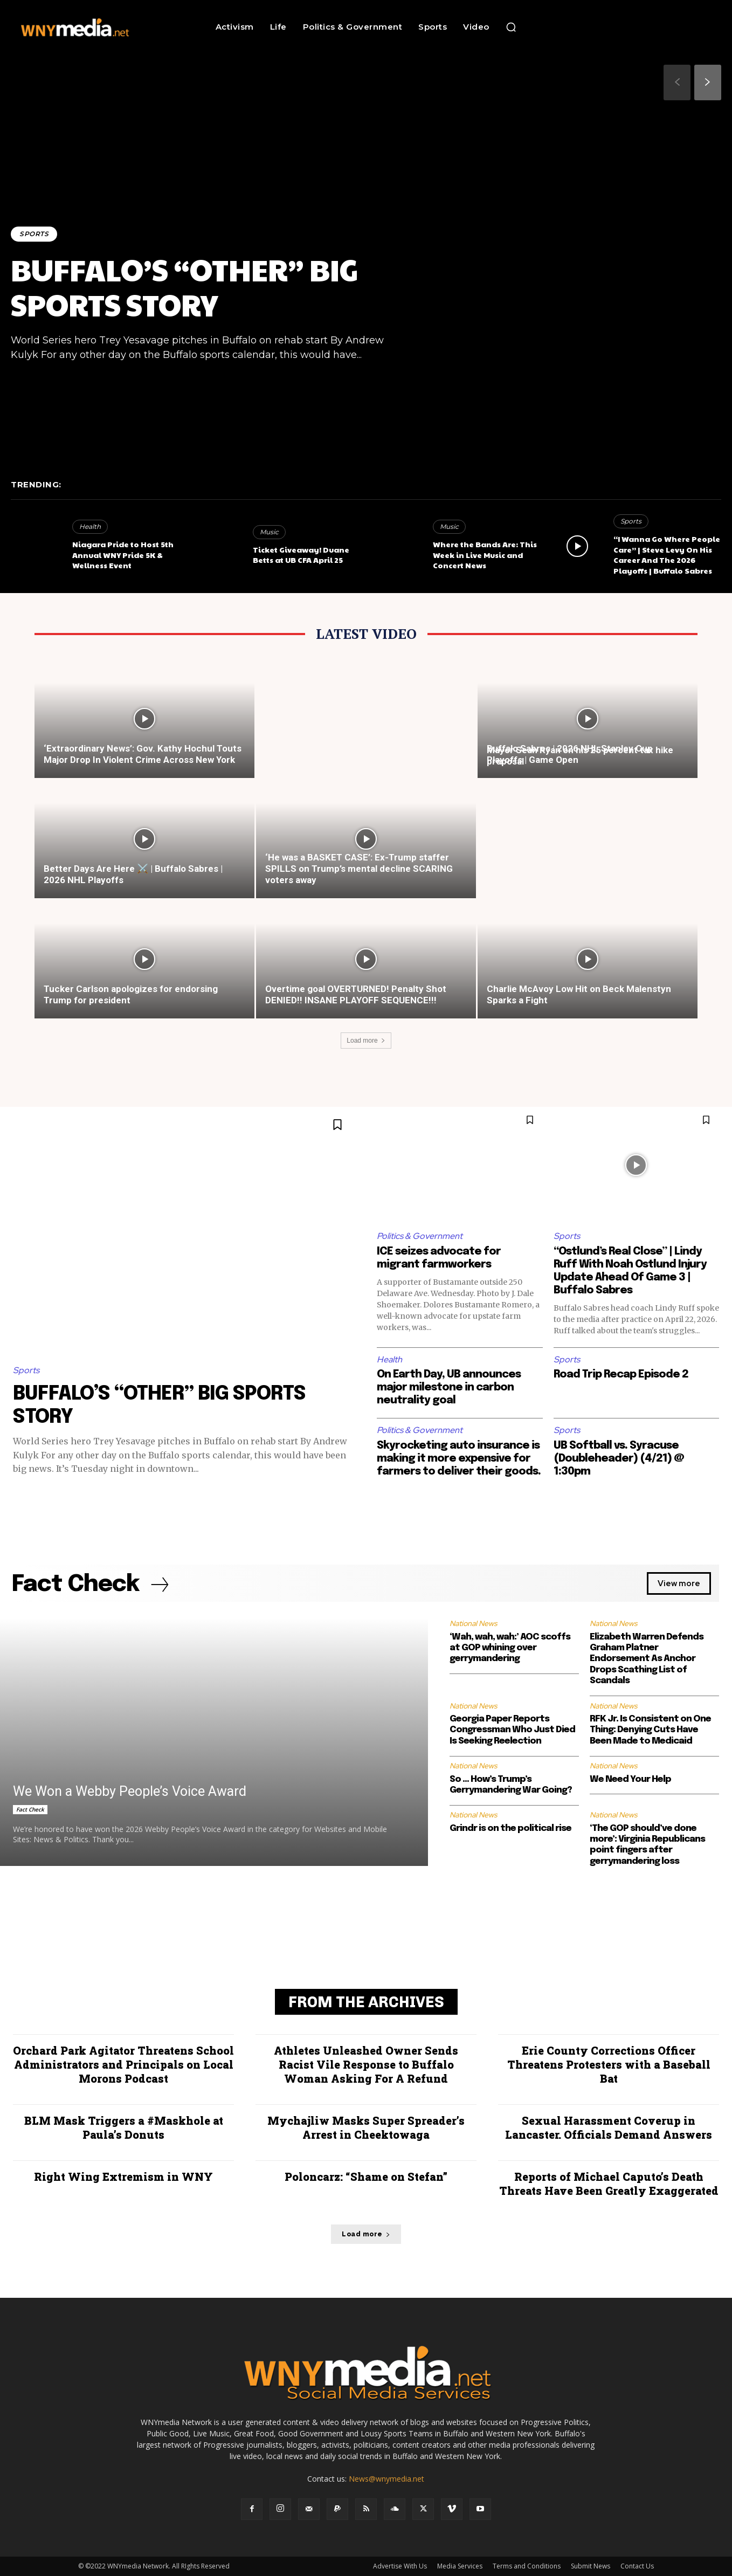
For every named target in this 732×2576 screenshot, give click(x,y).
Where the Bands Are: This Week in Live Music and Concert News (485, 554)
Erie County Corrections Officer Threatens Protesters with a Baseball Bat (608, 2064)
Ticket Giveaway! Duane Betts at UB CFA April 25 (301, 555)
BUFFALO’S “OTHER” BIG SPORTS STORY (184, 287)
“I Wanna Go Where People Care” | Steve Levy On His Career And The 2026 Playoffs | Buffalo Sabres (666, 554)
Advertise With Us (400, 2566)
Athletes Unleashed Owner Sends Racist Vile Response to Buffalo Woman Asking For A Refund (366, 2064)
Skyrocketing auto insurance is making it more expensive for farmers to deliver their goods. (459, 1458)
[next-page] (707, 82)
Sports (34, 234)
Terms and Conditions (527, 2566)
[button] (511, 27)
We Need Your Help (630, 1779)
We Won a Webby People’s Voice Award (129, 1791)
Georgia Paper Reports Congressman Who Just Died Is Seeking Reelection (512, 1730)
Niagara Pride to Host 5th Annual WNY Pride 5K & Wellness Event (123, 554)
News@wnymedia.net (386, 2479)
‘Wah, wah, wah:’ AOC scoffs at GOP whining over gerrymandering (510, 1648)
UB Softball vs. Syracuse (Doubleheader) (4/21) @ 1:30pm (619, 1458)
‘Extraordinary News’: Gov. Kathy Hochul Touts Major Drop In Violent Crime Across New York (142, 754)
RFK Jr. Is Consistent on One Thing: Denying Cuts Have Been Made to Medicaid (650, 1730)
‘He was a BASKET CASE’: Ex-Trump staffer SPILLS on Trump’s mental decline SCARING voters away (359, 868)
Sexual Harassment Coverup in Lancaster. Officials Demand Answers (608, 2127)
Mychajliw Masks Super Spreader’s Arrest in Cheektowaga (366, 2127)
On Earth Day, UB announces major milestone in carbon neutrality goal (449, 1387)
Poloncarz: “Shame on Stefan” (366, 2176)
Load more (366, 1040)
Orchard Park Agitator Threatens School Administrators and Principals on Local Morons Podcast (123, 2064)
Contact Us (637, 2566)
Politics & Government (419, 1236)
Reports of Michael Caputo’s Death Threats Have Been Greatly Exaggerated (609, 2183)
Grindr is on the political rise (510, 1828)
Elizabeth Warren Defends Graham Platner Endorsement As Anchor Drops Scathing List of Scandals (646, 1659)
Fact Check (30, 1809)
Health (90, 526)
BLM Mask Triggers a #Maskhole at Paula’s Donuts (123, 2127)
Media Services (459, 2566)
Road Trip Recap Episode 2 (621, 1374)
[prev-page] (677, 82)
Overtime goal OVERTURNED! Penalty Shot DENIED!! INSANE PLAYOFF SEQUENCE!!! (355, 994)
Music (269, 532)
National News (473, 1623)
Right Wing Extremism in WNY (123, 2176)
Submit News (590, 2566)
